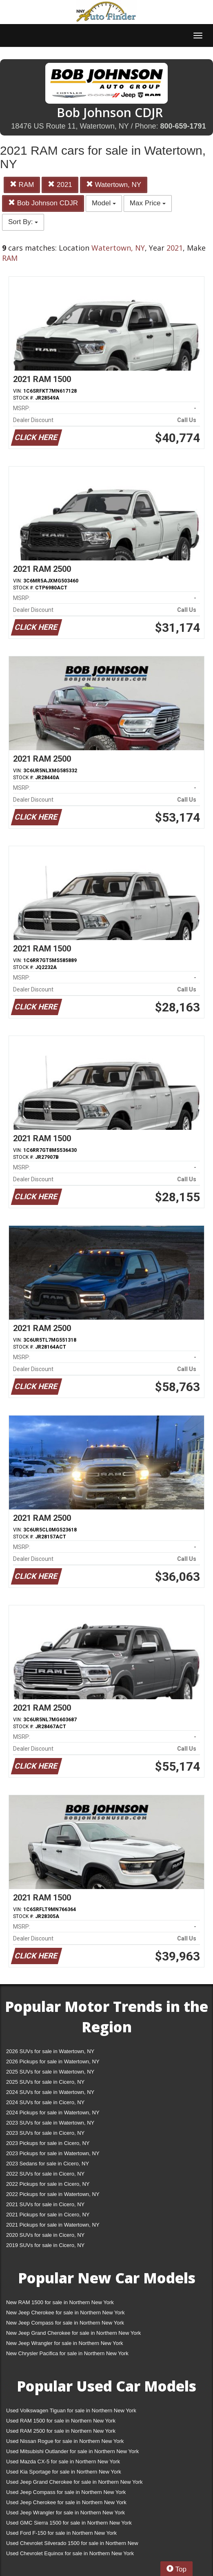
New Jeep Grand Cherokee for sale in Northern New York (73, 2333)
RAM (22, 185)
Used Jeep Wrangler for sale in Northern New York (65, 2512)
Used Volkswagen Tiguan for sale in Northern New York (71, 2410)
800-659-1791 (183, 126)
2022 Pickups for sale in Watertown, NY (53, 2194)
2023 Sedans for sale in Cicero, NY (47, 2163)
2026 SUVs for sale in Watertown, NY (50, 2051)
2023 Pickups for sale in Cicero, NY (47, 2143)
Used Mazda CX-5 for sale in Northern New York (63, 2461)
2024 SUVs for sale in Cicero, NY (45, 2102)
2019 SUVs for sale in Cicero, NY (45, 2245)
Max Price (148, 203)
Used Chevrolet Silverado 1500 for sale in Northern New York (72, 2544)
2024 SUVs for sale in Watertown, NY (50, 2092)
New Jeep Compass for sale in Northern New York (65, 2323)
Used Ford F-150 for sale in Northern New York (61, 2533)
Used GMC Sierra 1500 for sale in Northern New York (69, 2523)
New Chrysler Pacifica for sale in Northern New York (67, 2353)
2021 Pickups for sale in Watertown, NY (53, 2225)
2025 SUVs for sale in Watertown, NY (50, 2072)
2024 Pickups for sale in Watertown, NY (53, 2112)
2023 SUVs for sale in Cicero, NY (45, 2133)
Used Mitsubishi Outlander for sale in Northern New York (72, 2451)
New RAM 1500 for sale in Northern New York (60, 2302)
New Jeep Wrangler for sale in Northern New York (64, 2343)
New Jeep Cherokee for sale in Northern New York (65, 2312)
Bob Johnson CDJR (43, 203)
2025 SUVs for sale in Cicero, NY (45, 2082)
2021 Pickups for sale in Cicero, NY (47, 2214)
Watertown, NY (113, 185)
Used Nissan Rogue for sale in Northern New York (65, 2441)
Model (104, 203)
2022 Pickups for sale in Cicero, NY (47, 2184)
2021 (60, 185)
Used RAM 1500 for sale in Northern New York (60, 2421)
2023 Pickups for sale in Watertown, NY (53, 2153)
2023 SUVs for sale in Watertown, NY (50, 2123)
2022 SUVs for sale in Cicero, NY (45, 2174)
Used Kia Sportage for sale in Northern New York (63, 2472)
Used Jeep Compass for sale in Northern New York (66, 2492)
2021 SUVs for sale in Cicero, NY (45, 2204)
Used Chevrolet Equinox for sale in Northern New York (70, 2553)
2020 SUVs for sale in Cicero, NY (45, 2235)
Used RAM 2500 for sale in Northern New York (60, 2431)
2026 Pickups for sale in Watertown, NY (53, 2061)
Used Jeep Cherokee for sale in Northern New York (66, 2502)
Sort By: (23, 222)
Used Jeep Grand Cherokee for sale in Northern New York (74, 2482)
